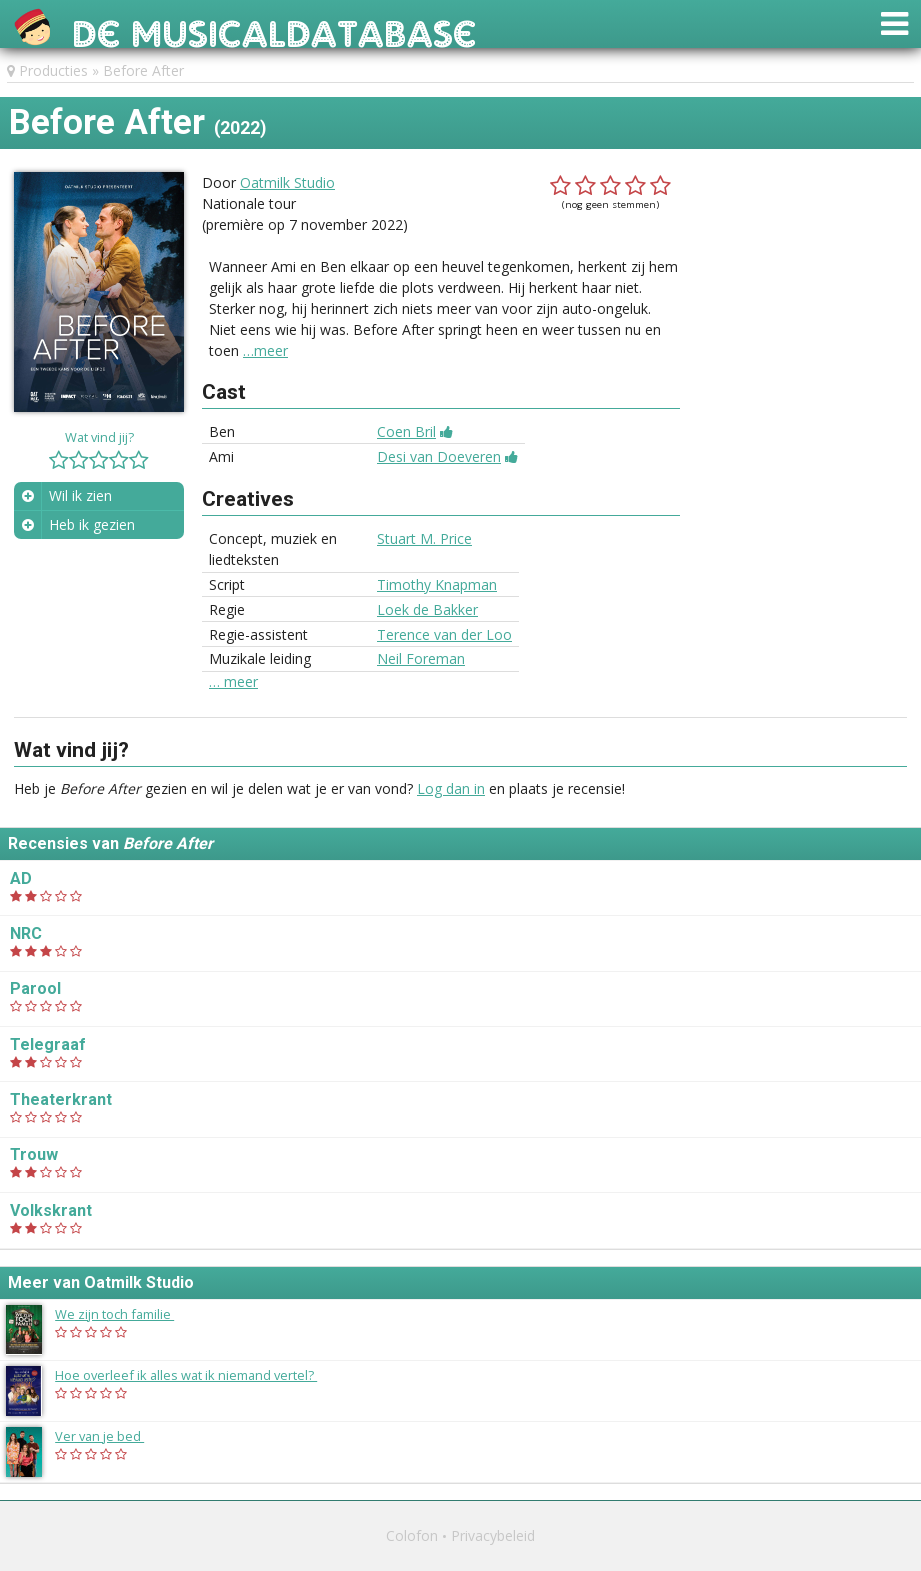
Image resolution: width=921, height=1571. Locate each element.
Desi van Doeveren (439, 456)
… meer (233, 682)
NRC (26, 933)
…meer (265, 350)
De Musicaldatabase (274, 28)
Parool (35, 988)
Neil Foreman (421, 658)
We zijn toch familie (124, 1314)
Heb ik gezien (92, 524)
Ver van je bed (109, 1436)
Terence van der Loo (444, 634)
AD (21, 878)
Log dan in (451, 788)
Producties (53, 70)
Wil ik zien (80, 495)
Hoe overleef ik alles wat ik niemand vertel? (196, 1375)
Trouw (34, 1154)
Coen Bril (406, 431)
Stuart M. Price (424, 538)
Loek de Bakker (427, 609)
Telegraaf (48, 1044)
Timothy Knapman (437, 584)
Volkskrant (51, 1210)
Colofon (412, 1535)
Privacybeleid (493, 1535)
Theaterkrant (61, 1099)
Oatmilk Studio (287, 182)
